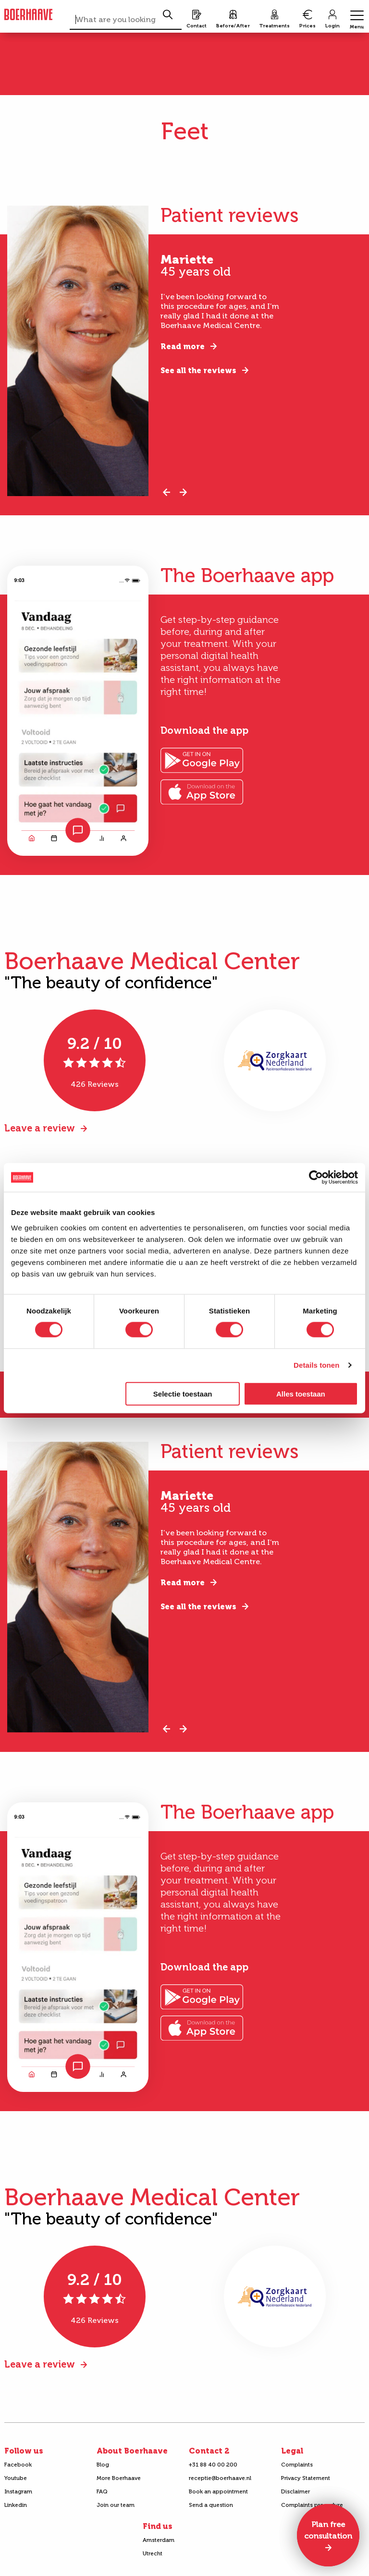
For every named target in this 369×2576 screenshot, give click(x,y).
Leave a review (39, 1128)
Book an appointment (218, 2491)
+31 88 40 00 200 (213, 2464)
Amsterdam (158, 2540)
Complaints (297, 2464)
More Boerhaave (119, 2478)
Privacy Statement (305, 2478)
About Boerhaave (132, 2450)
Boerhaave (28, 15)
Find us (157, 2526)
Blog (103, 2464)
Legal (292, 2450)
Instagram (18, 2491)
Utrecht (152, 2553)
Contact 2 (209, 2450)
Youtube (15, 2478)
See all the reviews (198, 370)
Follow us (23, 2450)
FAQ (102, 2491)
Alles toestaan (300, 1393)
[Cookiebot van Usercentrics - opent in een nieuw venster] (316, 1177)
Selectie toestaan (182, 1393)
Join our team (116, 2505)
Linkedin (15, 2505)
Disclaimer (295, 2491)
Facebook (18, 2464)
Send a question (211, 2505)
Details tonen (316, 1365)
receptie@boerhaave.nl (220, 2478)
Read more (182, 346)
